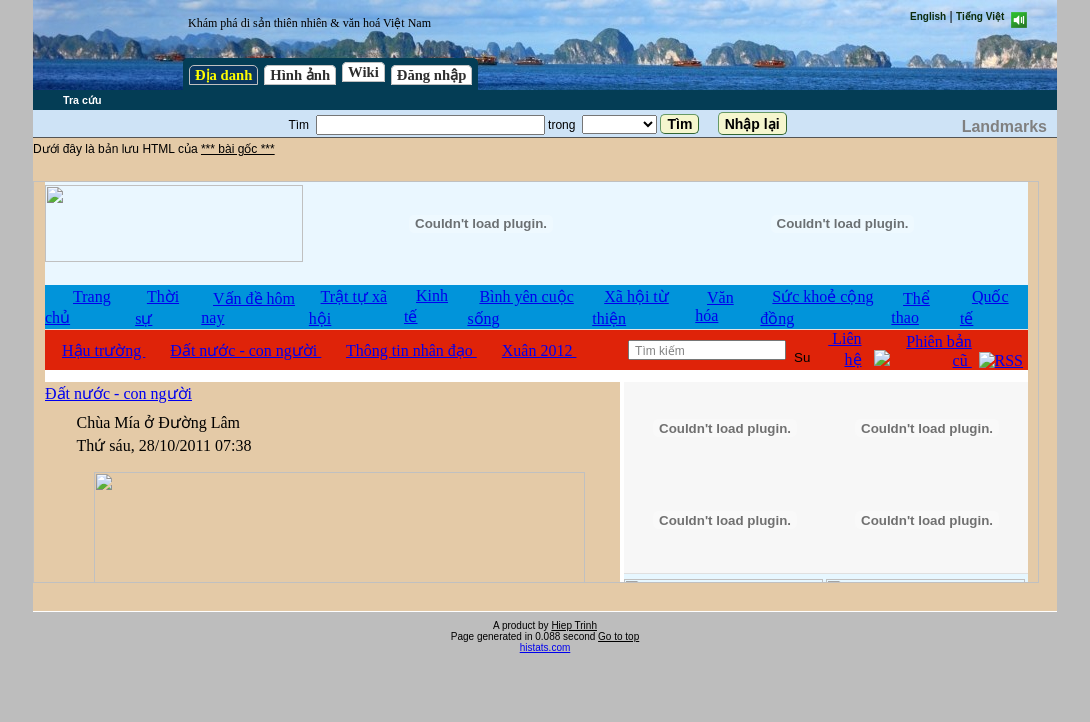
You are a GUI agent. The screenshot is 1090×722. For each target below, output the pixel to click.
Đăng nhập (432, 75)
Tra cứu (82, 100)
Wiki (363, 72)
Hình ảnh (300, 75)
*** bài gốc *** (238, 149)
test (536, 382)
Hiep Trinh (574, 625)
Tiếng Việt (980, 16)
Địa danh (223, 75)
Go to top (618, 636)
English (928, 16)
